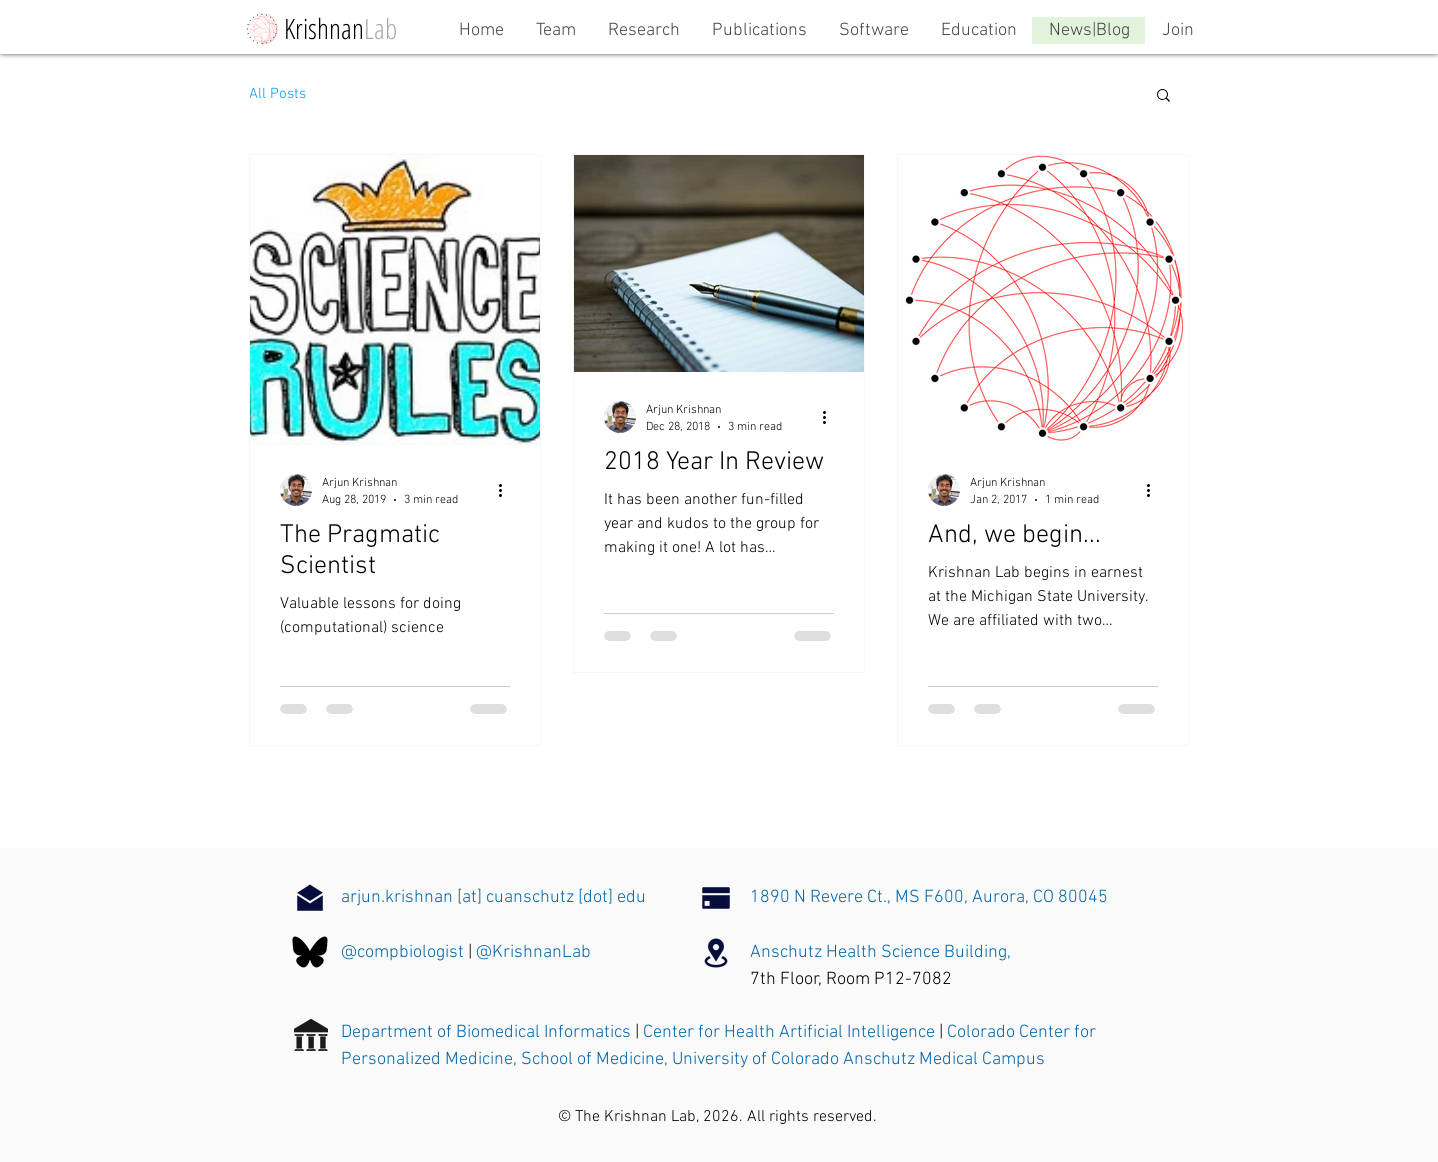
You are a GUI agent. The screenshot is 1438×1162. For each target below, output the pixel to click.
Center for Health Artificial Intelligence (789, 1032)
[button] (1163, 96)
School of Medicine (592, 1059)
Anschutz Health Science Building (878, 952)
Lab (380, 28)
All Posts (277, 94)
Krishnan (324, 28)
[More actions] (507, 490)
